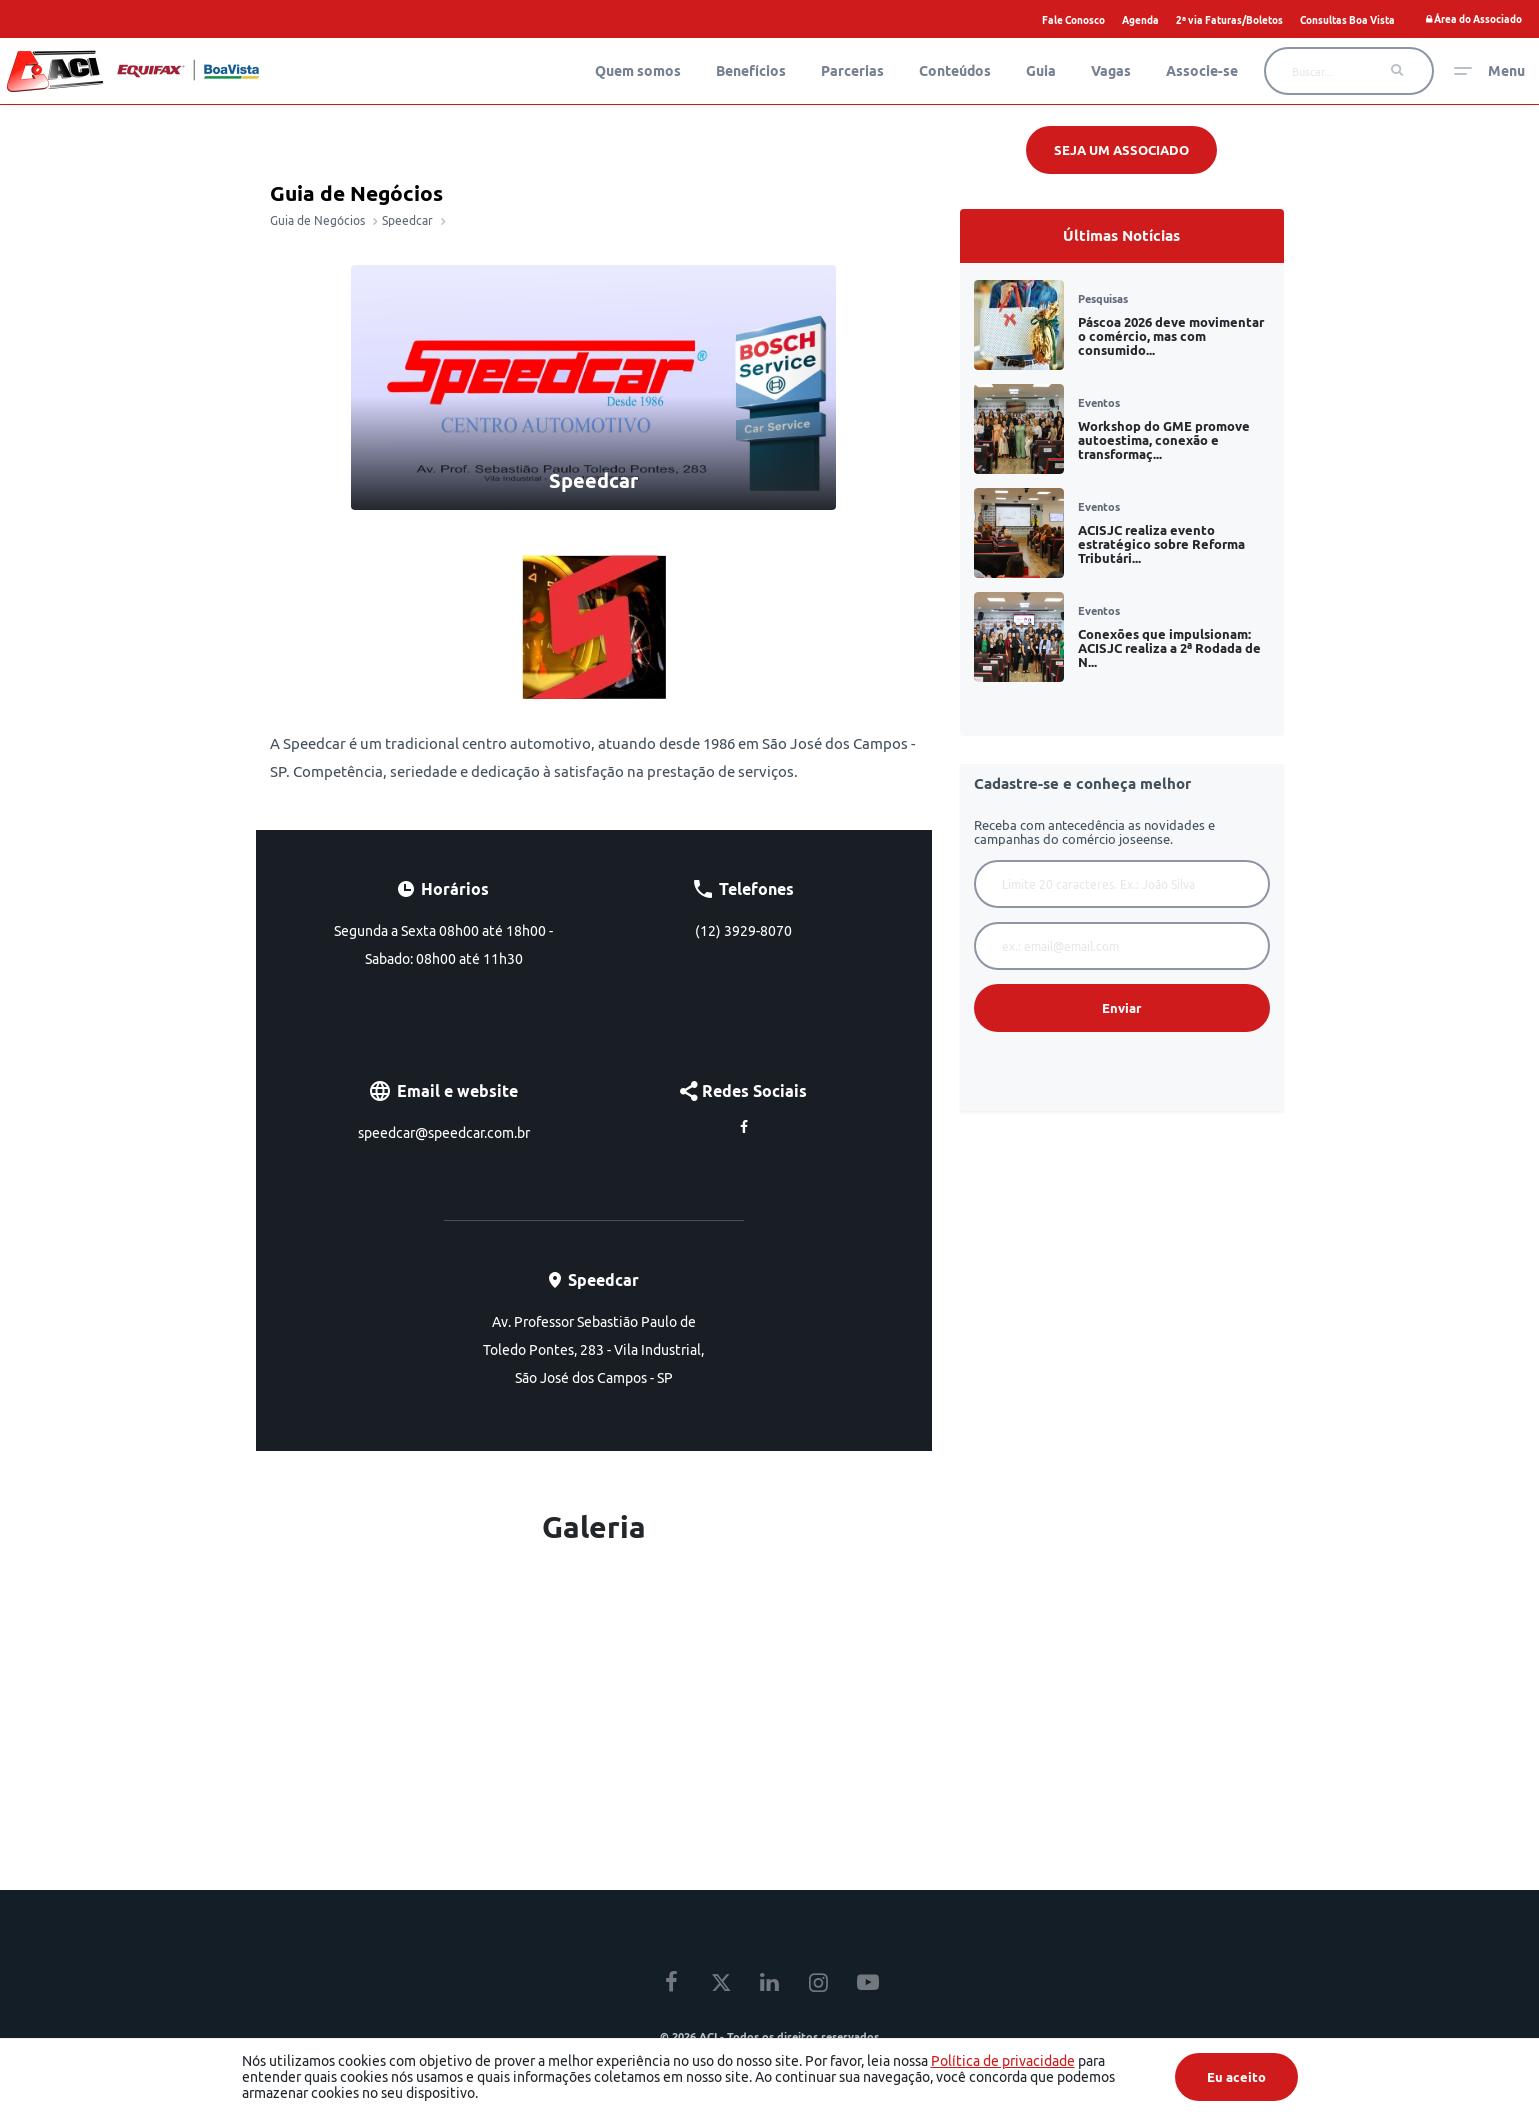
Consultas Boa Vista (1347, 20)
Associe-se (1202, 71)
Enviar (1121, 1008)
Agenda (1140, 20)
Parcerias (852, 71)
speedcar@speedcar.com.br (444, 1133)
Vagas (1111, 71)
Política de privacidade (1003, 2061)
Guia (1041, 71)
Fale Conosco (1073, 20)
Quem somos (638, 71)
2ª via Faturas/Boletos (1229, 20)
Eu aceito (1236, 2077)
